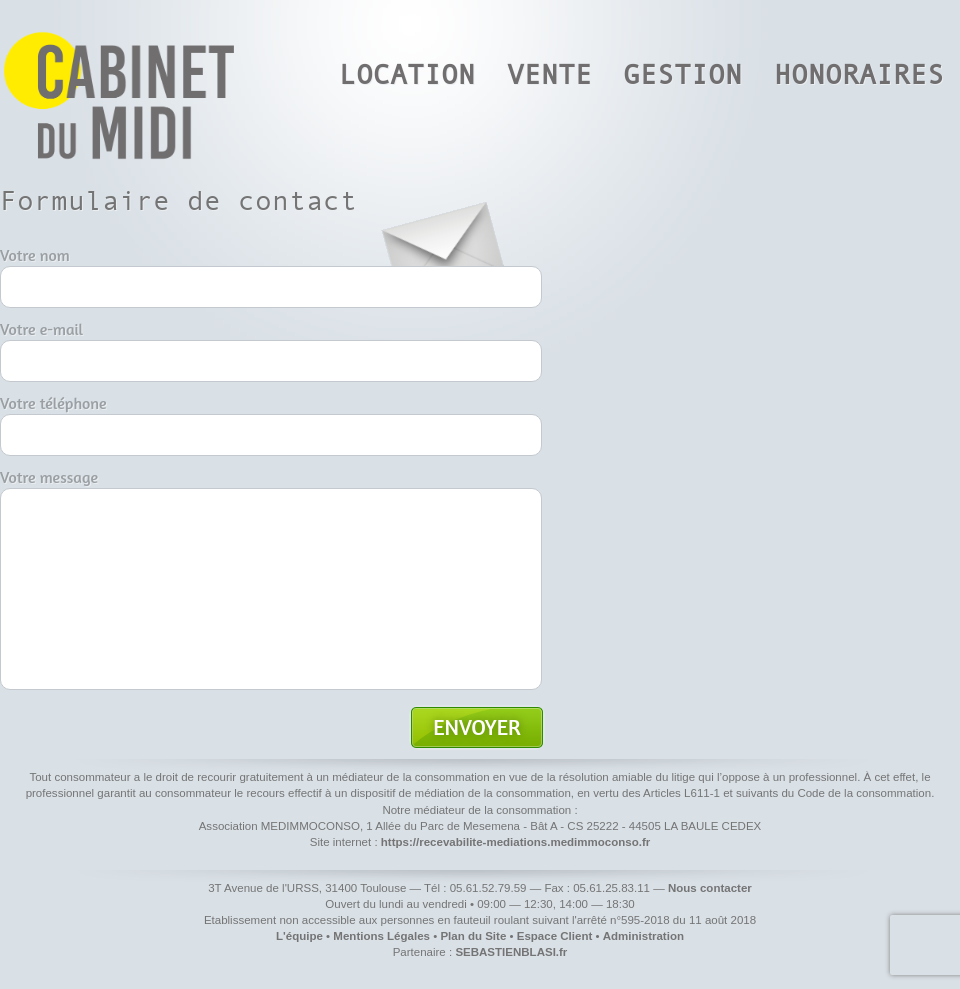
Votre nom (35, 255)
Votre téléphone (53, 403)
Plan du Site (473, 936)
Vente (549, 74)
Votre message (49, 477)
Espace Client (555, 936)
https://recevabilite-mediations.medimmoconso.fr (515, 842)
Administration (643, 936)
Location (407, 74)
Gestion (682, 74)
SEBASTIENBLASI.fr (511, 952)
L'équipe (299, 936)
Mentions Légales (381, 936)
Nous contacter (710, 888)
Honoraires (859, 74)
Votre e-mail (41, 329)
